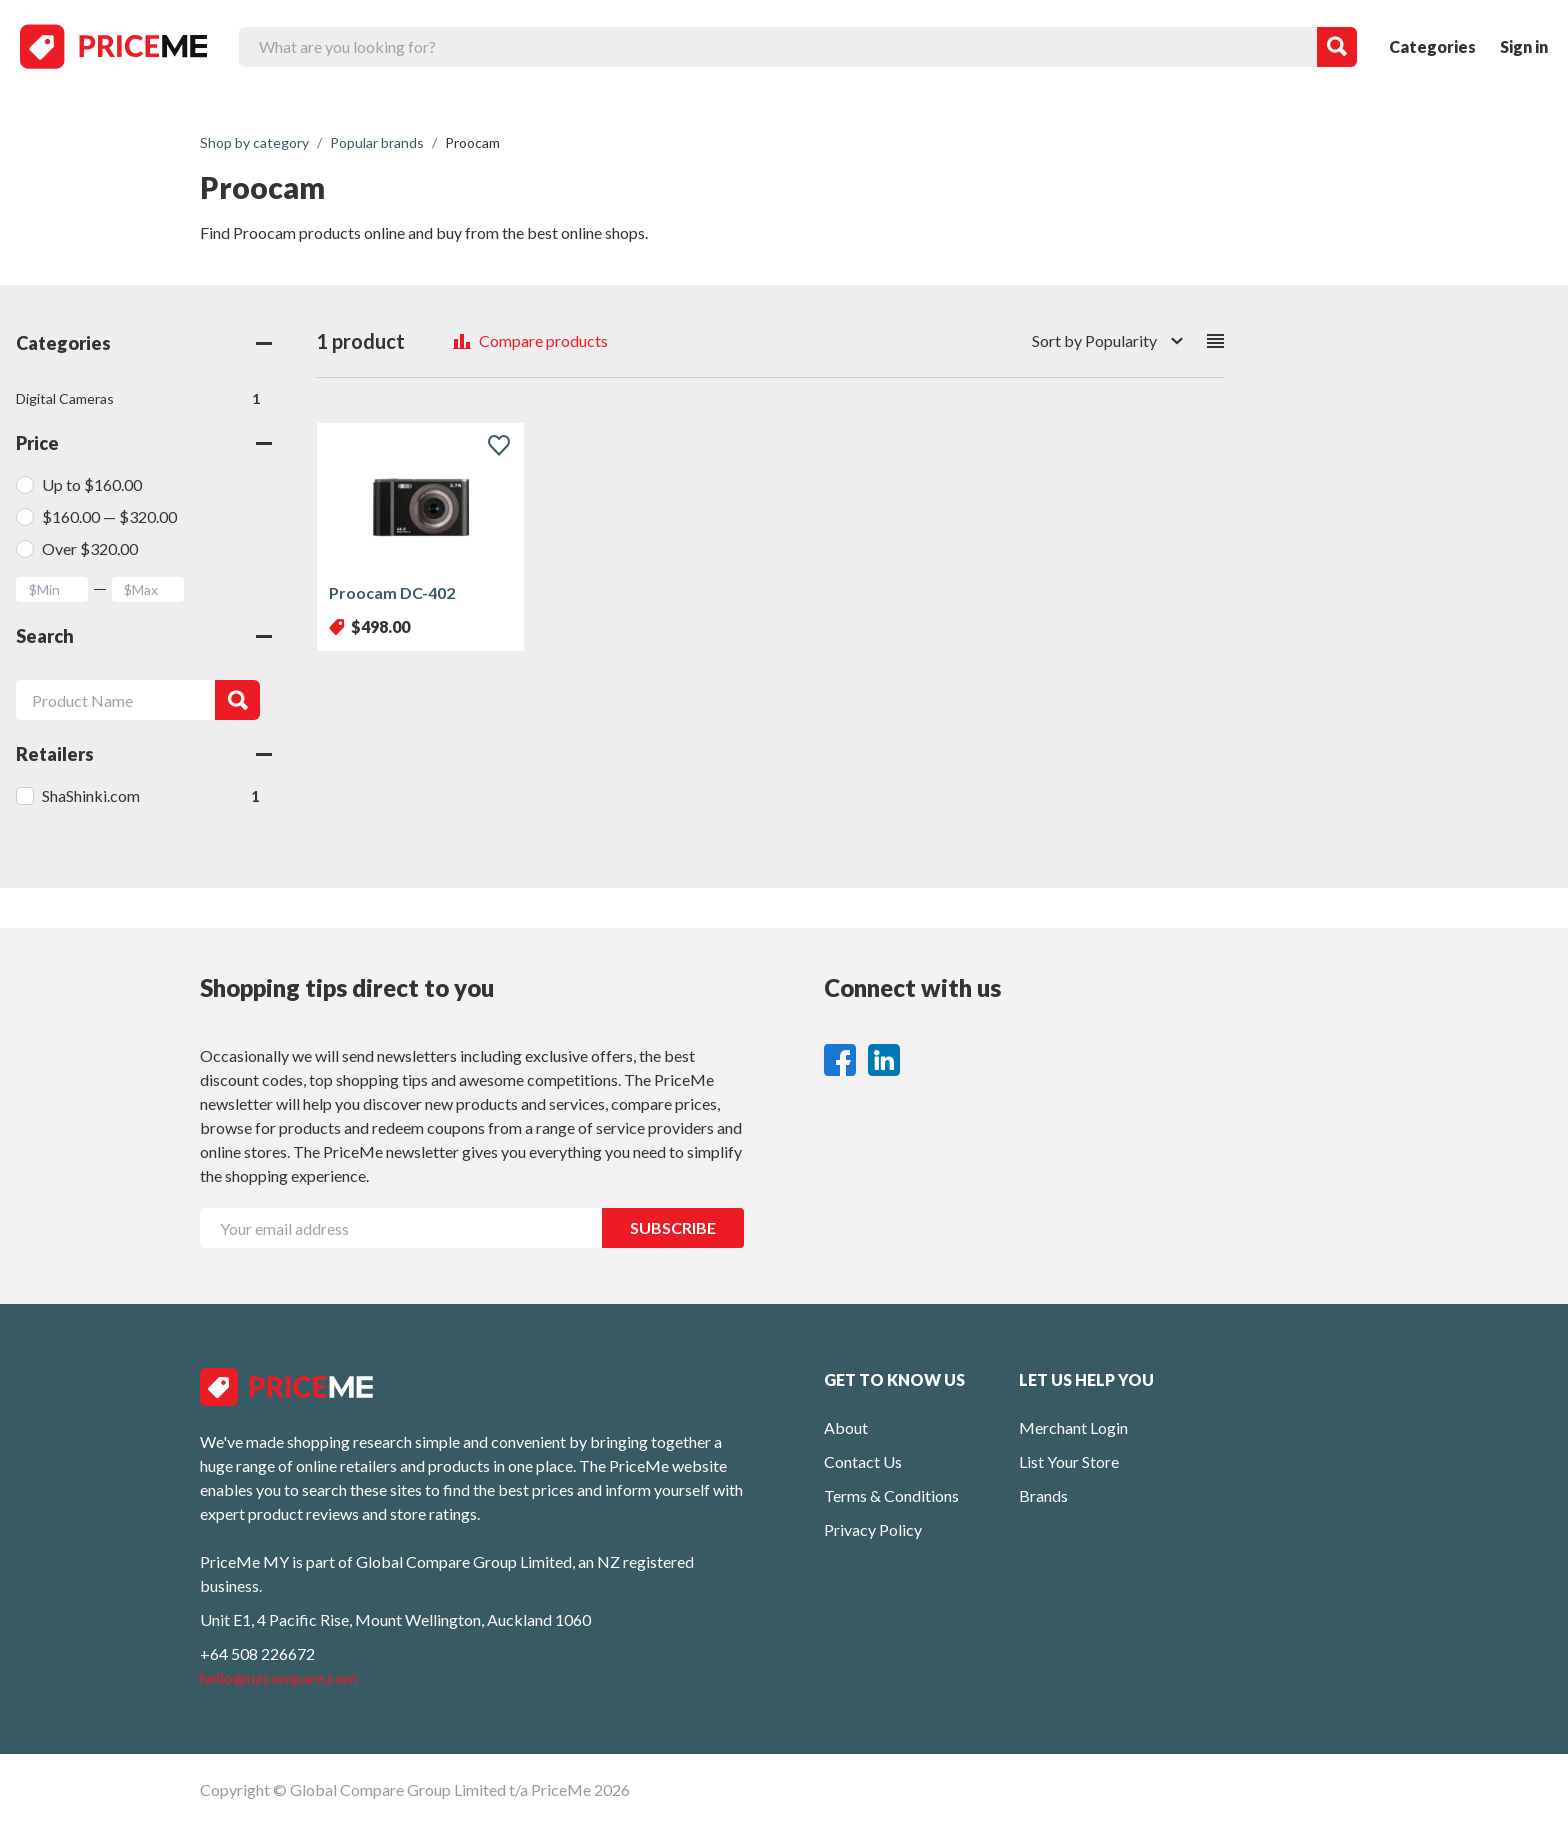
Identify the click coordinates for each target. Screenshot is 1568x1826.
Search (144, 636)
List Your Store (1069, 1461)
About (846, 1427)
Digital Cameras (138, 399)
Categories (1432, 46)
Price (144, 443)
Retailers (144, 754)
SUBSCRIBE (673, 1227)
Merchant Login (1073, 1427)
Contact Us (863, 1461)
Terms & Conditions (891, 1495)
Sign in (1524, 46)
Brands (1043, 1495)
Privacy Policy (873, 1529)
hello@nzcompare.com (278, 1677)
